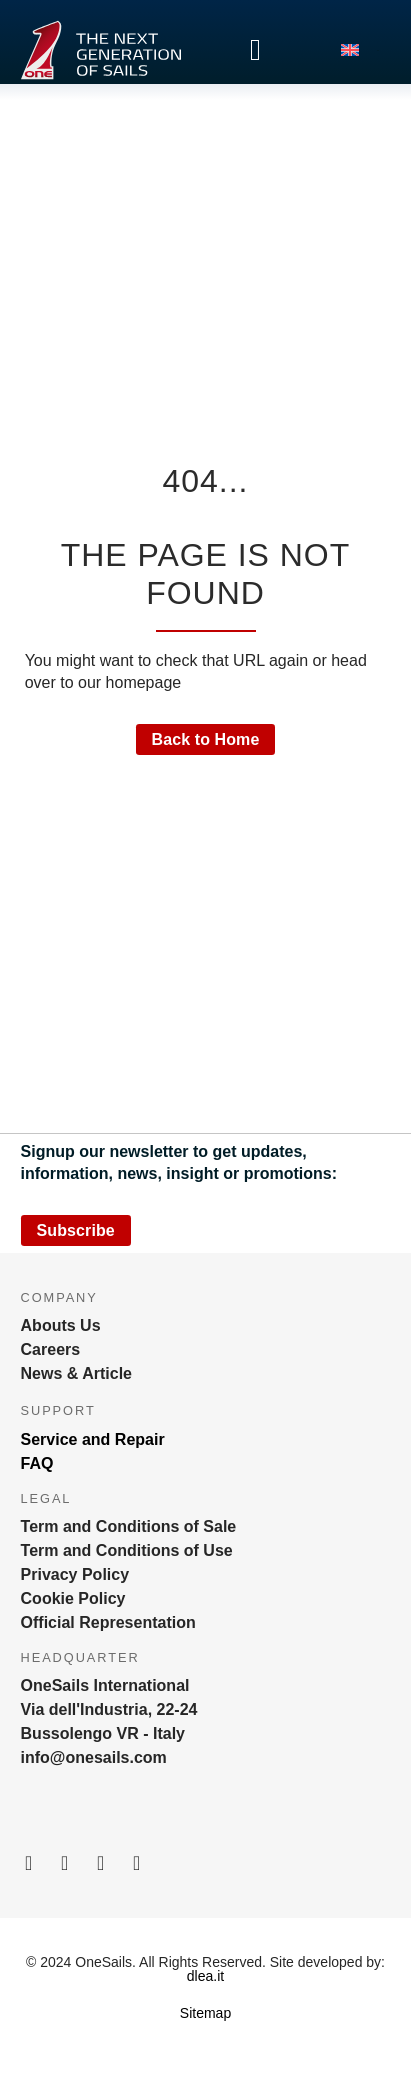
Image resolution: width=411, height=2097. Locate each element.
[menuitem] (360, 50)
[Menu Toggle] (255, 50)
